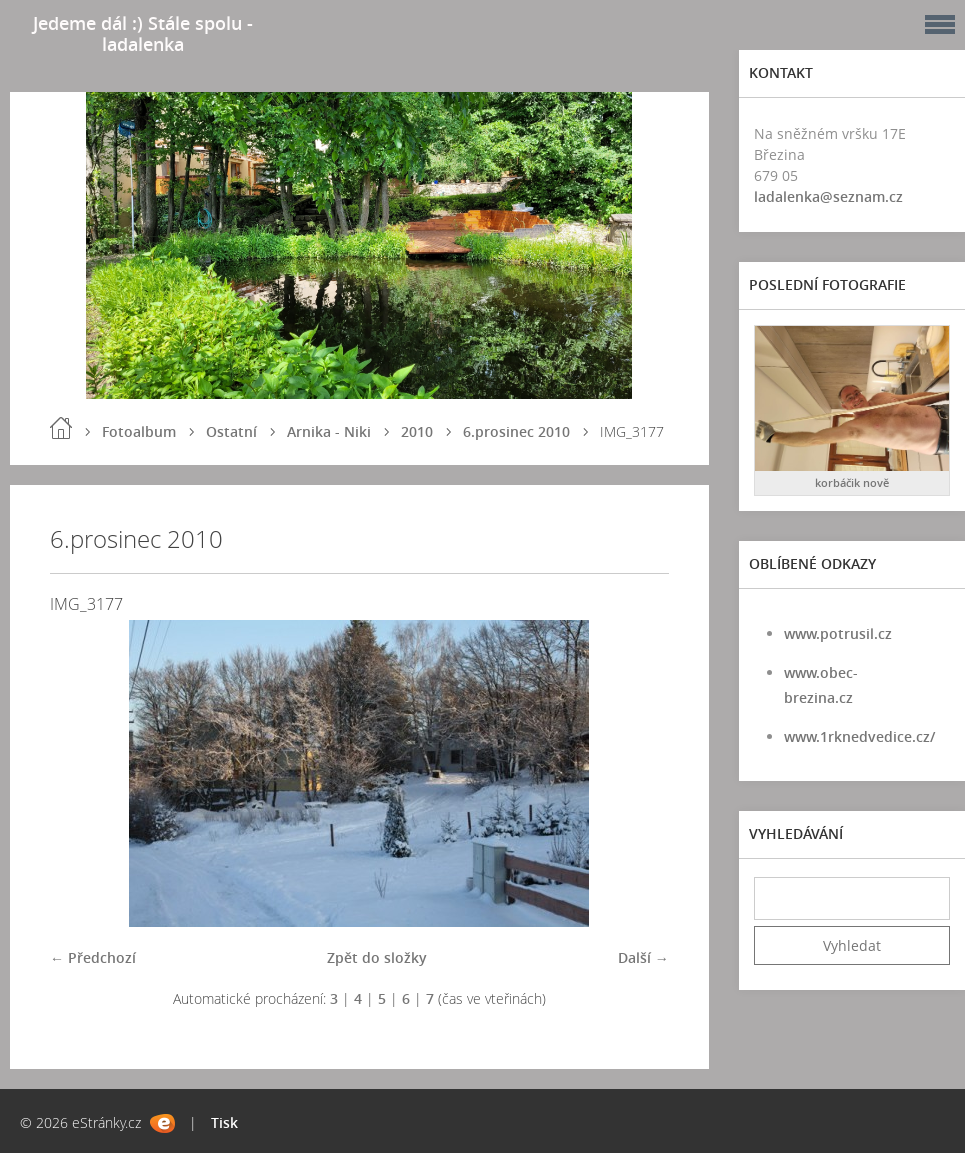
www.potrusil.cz (838, 633)
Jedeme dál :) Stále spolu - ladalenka (143, 33)
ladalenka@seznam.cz (828, 196)
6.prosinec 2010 (516, 431)
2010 (417, 431)
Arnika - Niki (329, 431)
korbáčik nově (852, 482)
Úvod (61, 428)
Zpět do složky (377, 957)
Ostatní (231, 431)
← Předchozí (93, 957)
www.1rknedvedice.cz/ (859, 736)
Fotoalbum (139, 431)
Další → (643, 957)
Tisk (224, 1122)
